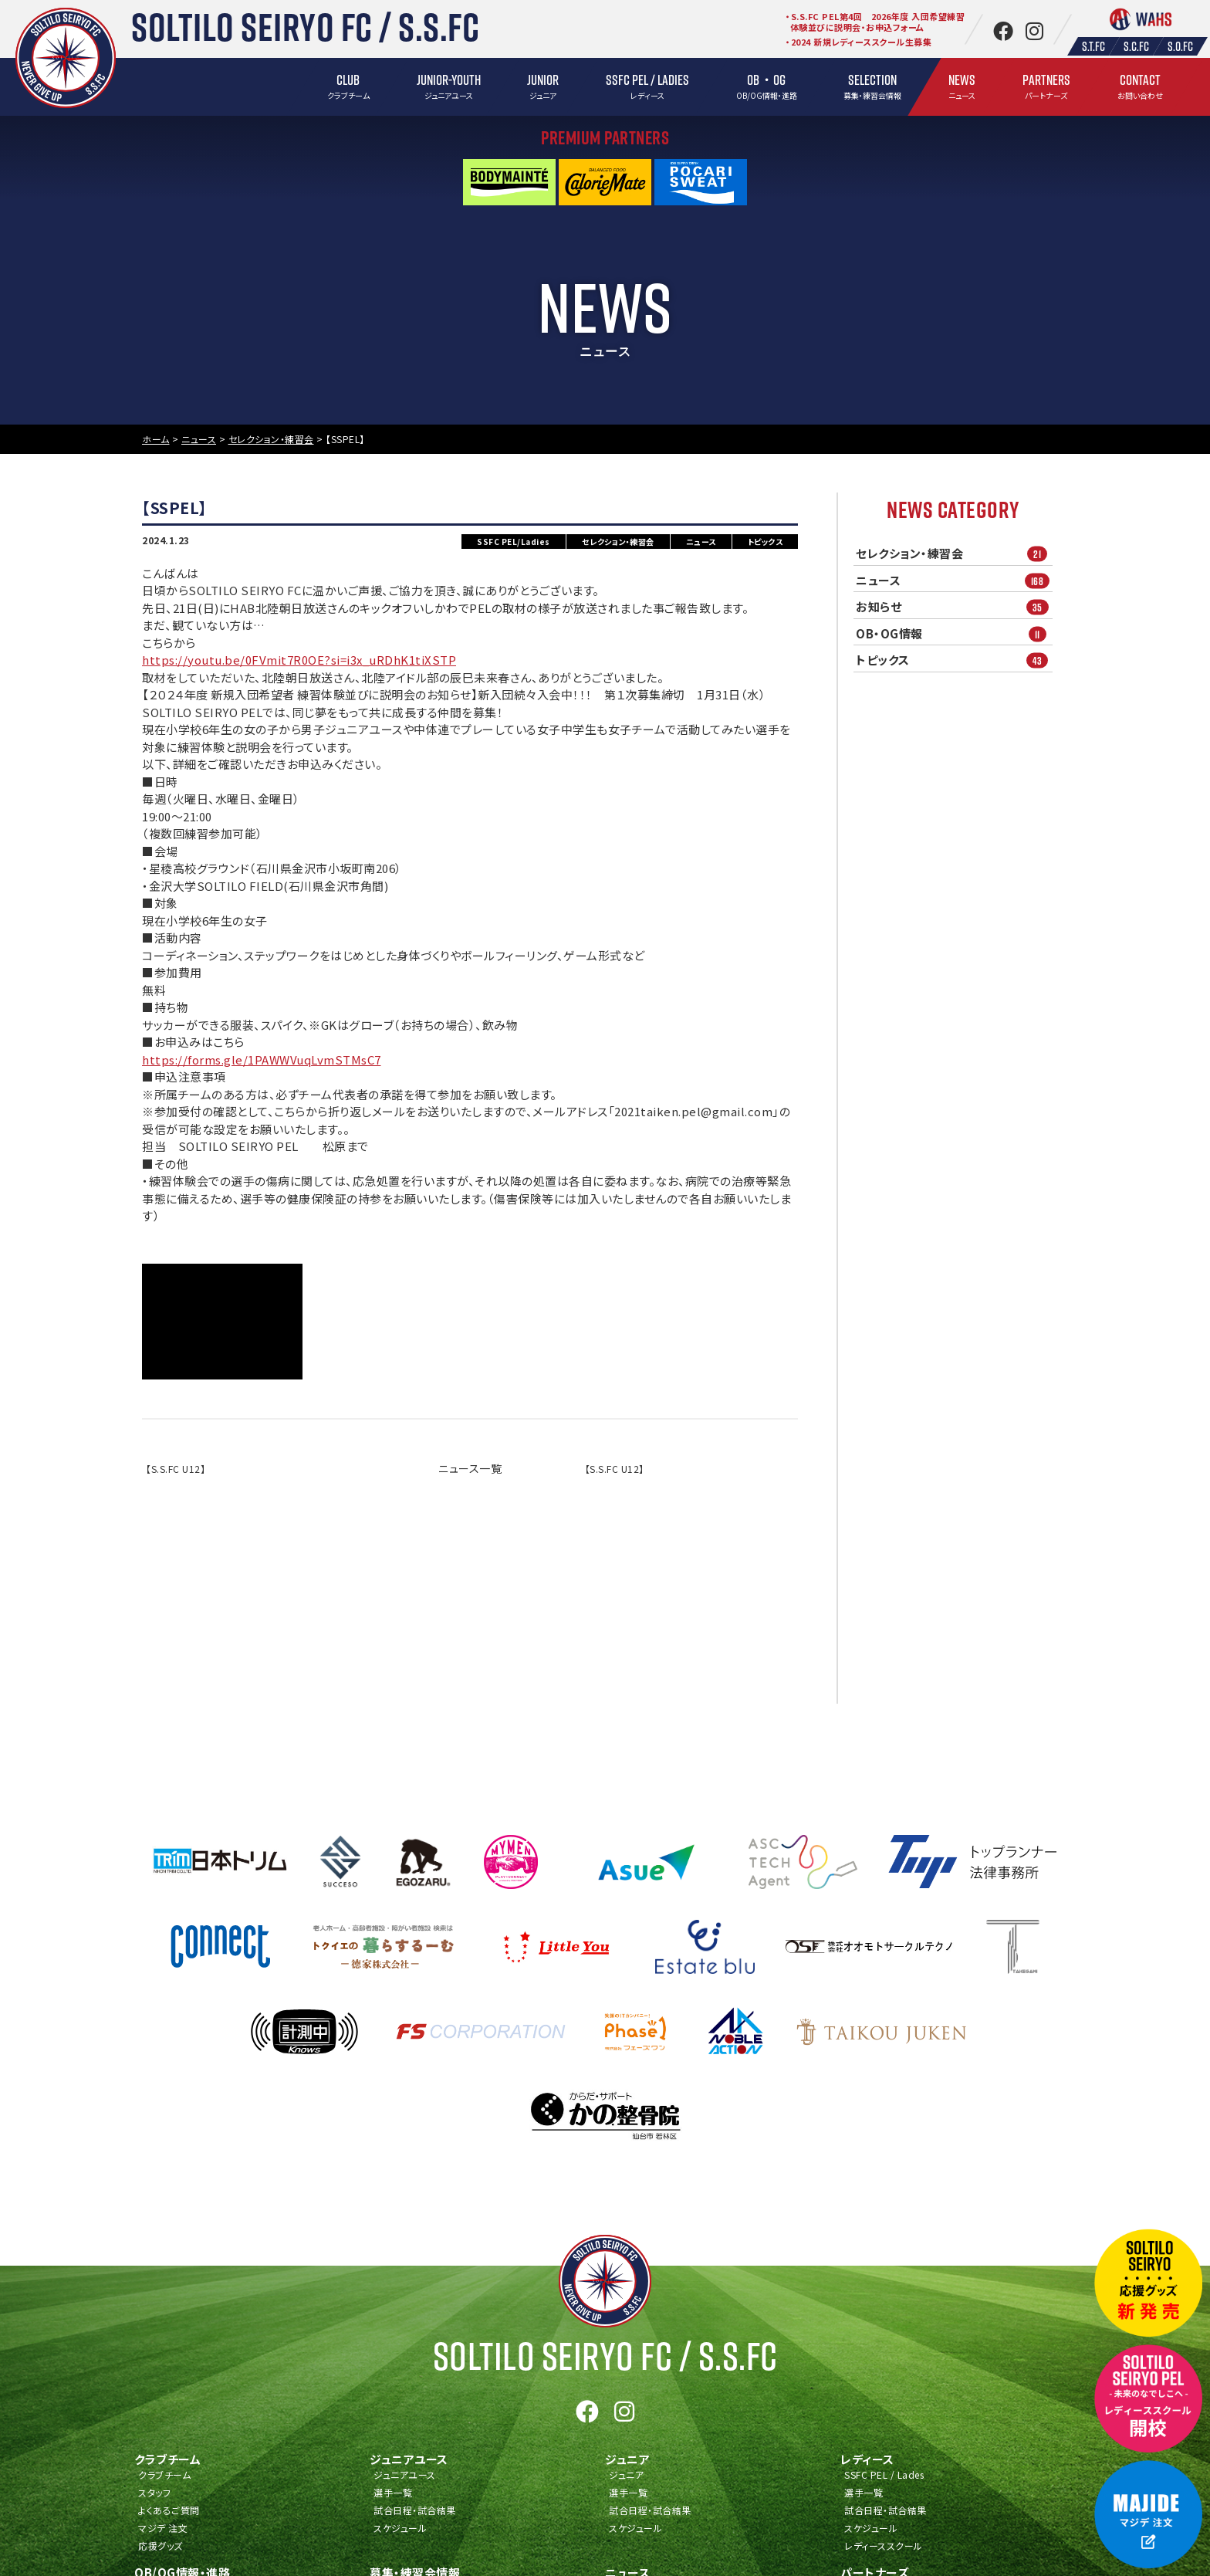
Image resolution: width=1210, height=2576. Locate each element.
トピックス (954, 660)
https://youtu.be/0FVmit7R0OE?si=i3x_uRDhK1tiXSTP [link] (299, 660)
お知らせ (954, 607)
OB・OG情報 (954, 633)
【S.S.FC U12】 (175, 1468)
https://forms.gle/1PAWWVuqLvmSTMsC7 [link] (261, 1059)
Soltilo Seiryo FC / (605, 2356)
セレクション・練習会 (954, 554)
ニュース (954, 580)
